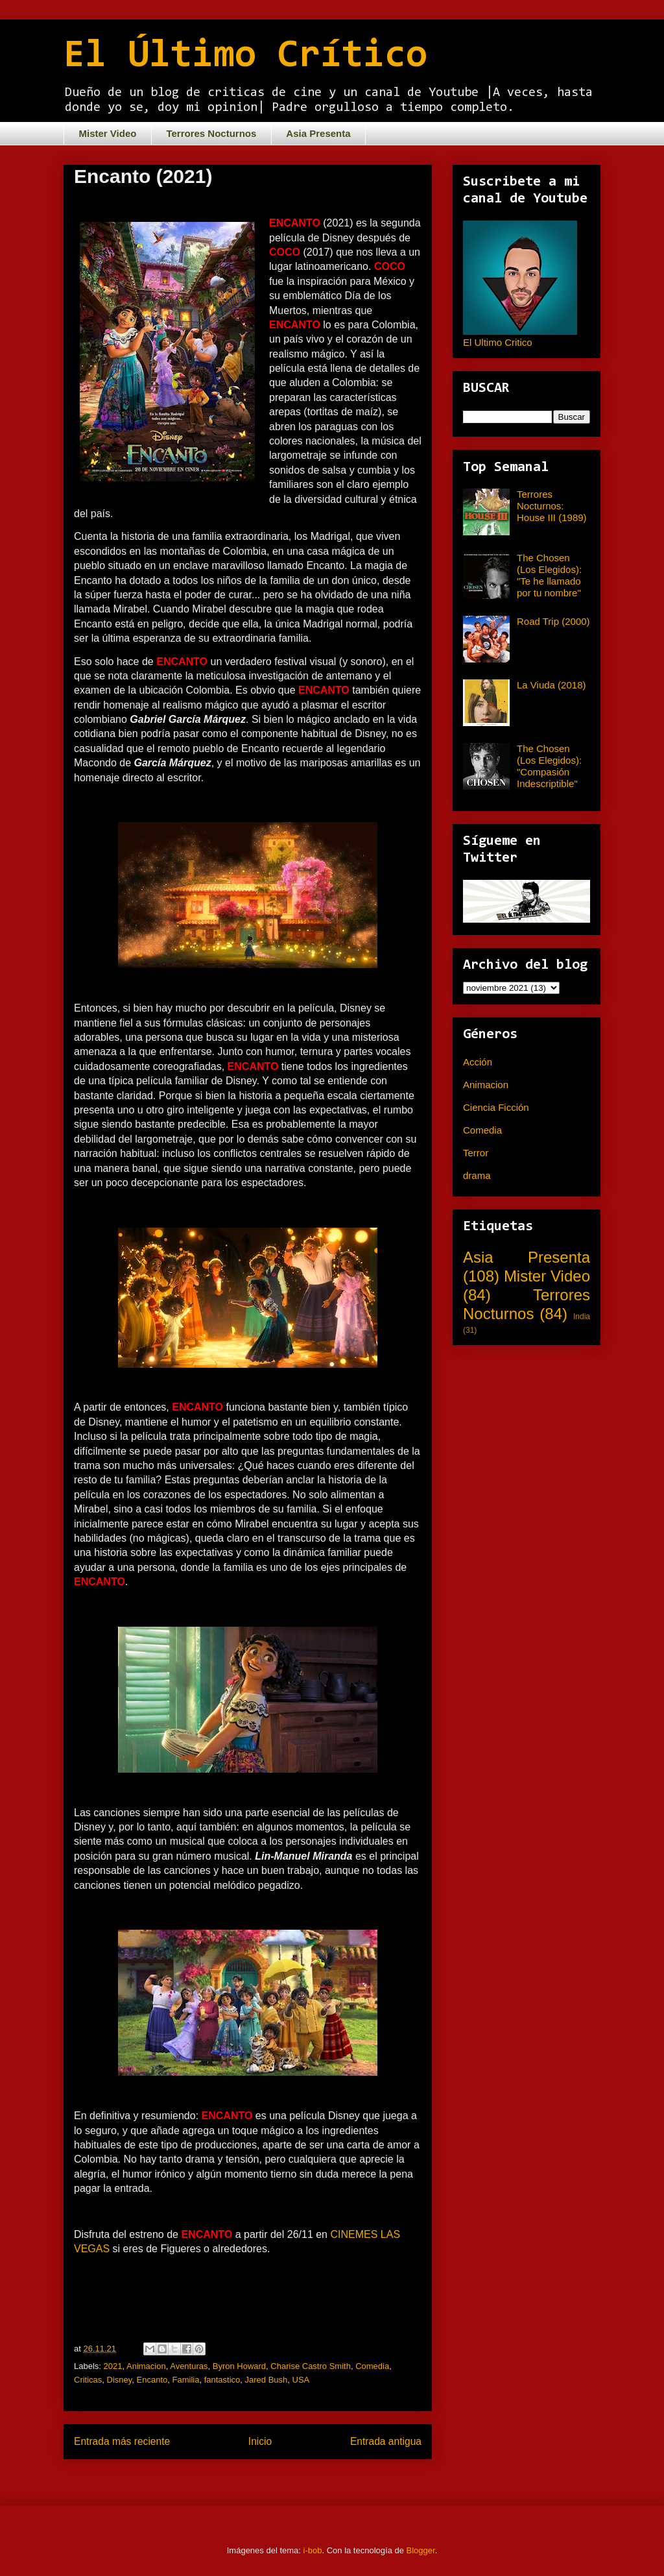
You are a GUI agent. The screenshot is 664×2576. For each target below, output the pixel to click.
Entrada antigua (385, 2441)
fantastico (222, 2380)
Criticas (88, 2380)
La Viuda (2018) (551, 684)
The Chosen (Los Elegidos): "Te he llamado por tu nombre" (549, 575)
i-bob (312, 2550)
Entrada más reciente (122, 2441)
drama (477, 1175)
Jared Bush (266, 2380)
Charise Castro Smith (310, 2366)
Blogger (421, 2550)
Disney (119, 2380)
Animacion (146, 2366)
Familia (186, 2380)
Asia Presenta (318, 133)
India (581, 1316)
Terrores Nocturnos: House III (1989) (552, 506)
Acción (477, 1061)
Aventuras (189, 2366)
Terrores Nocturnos (211, 133)
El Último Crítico (245, 56)
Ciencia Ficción (496, 1107)
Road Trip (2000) (553, 621)
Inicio (260, 2441)
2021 (113, 2366)
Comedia (372, 2366)
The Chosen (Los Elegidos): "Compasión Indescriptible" (549, 766)
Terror (475, 1152)
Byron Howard (239, 2366)
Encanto (152, 2380)
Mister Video (108, 133)
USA (301, 2380)
